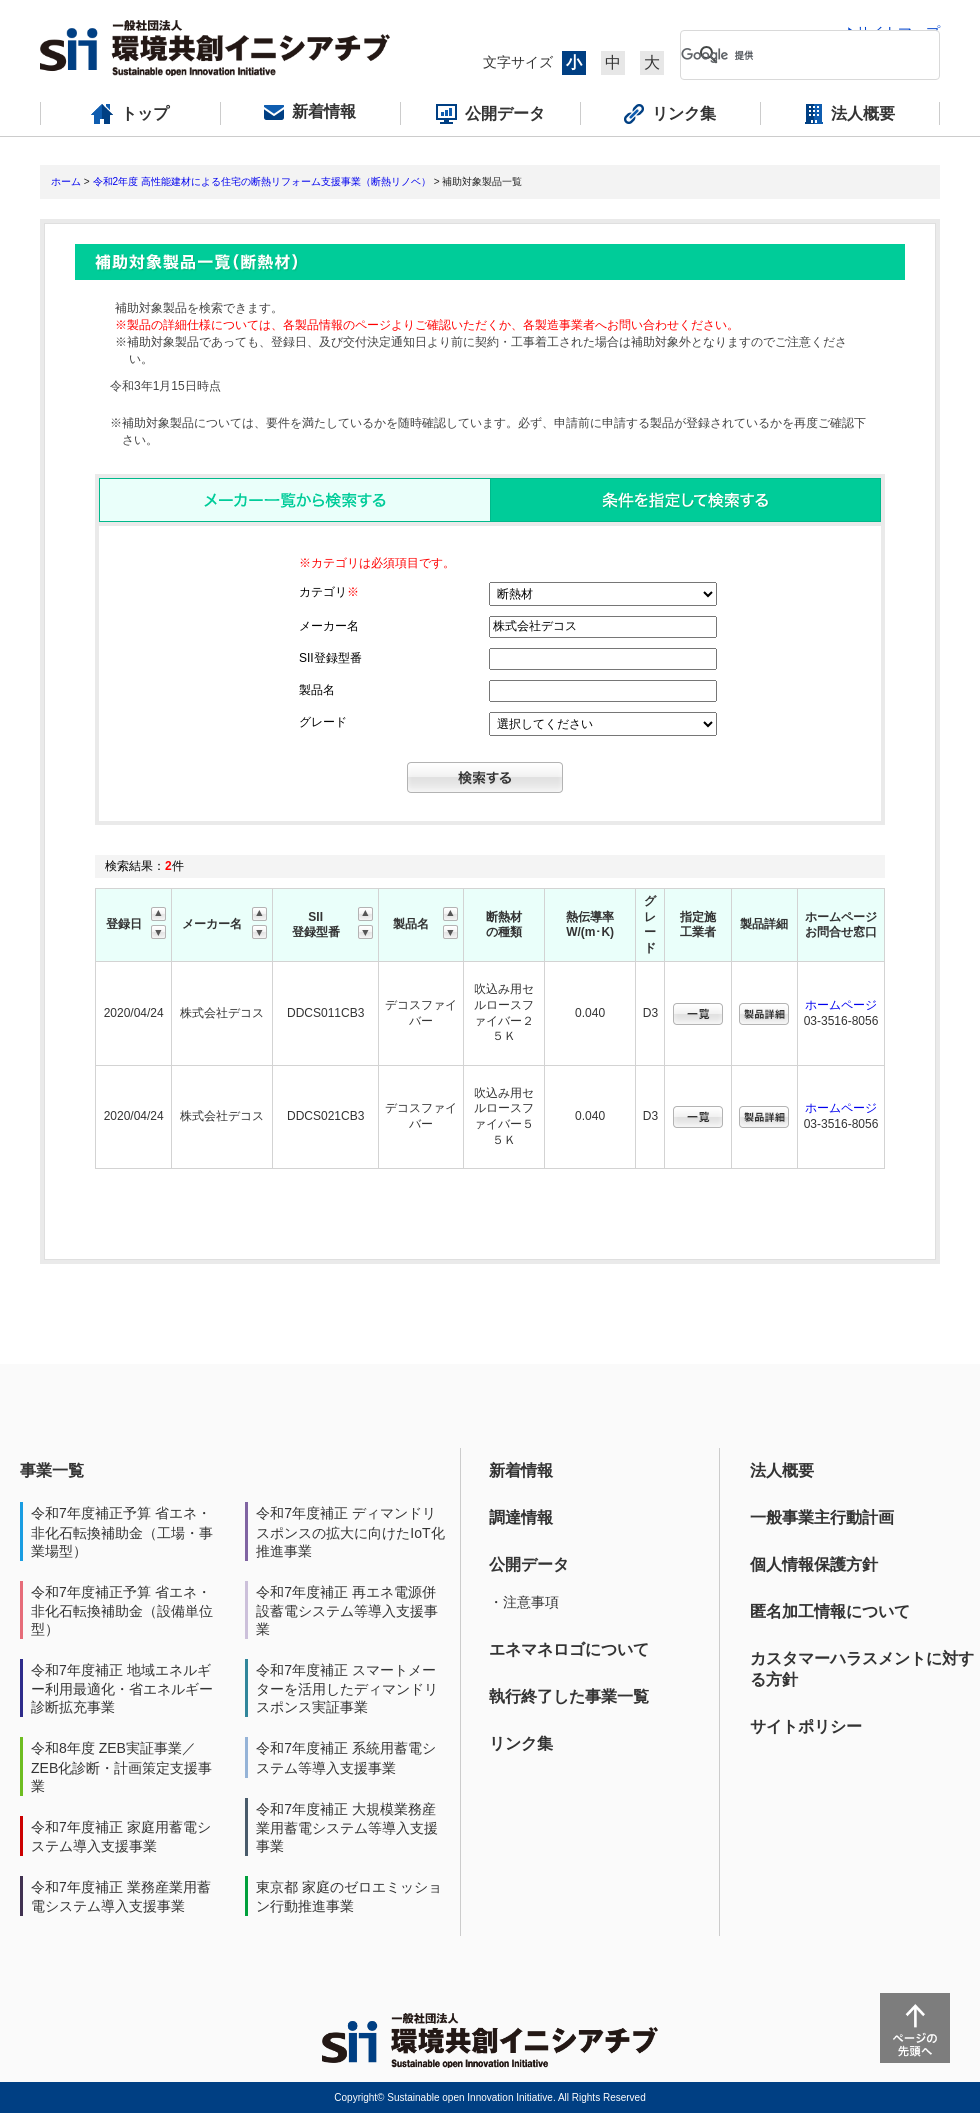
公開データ (529, 1564)
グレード (323, 722)
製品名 (317, 690)
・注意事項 (524, 1602)
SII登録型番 (330, 658)
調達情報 (521, 1517)
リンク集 (521, 1743)
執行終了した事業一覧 (569, 1696)
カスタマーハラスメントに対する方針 (862, 1669)
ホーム (66, 181)
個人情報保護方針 (814, 1564)
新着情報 (521, 1470)
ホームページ (841, 1005)
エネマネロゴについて (569, 1649)
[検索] (794, 55)
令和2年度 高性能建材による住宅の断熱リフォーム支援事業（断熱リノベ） (262, 181)
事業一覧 (52, 1470)
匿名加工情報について (830, 1611)
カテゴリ (329, 592)
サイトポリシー (806, 1726)
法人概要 (782, 1470)
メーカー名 (329, 626)
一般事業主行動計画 (822, 1517)
